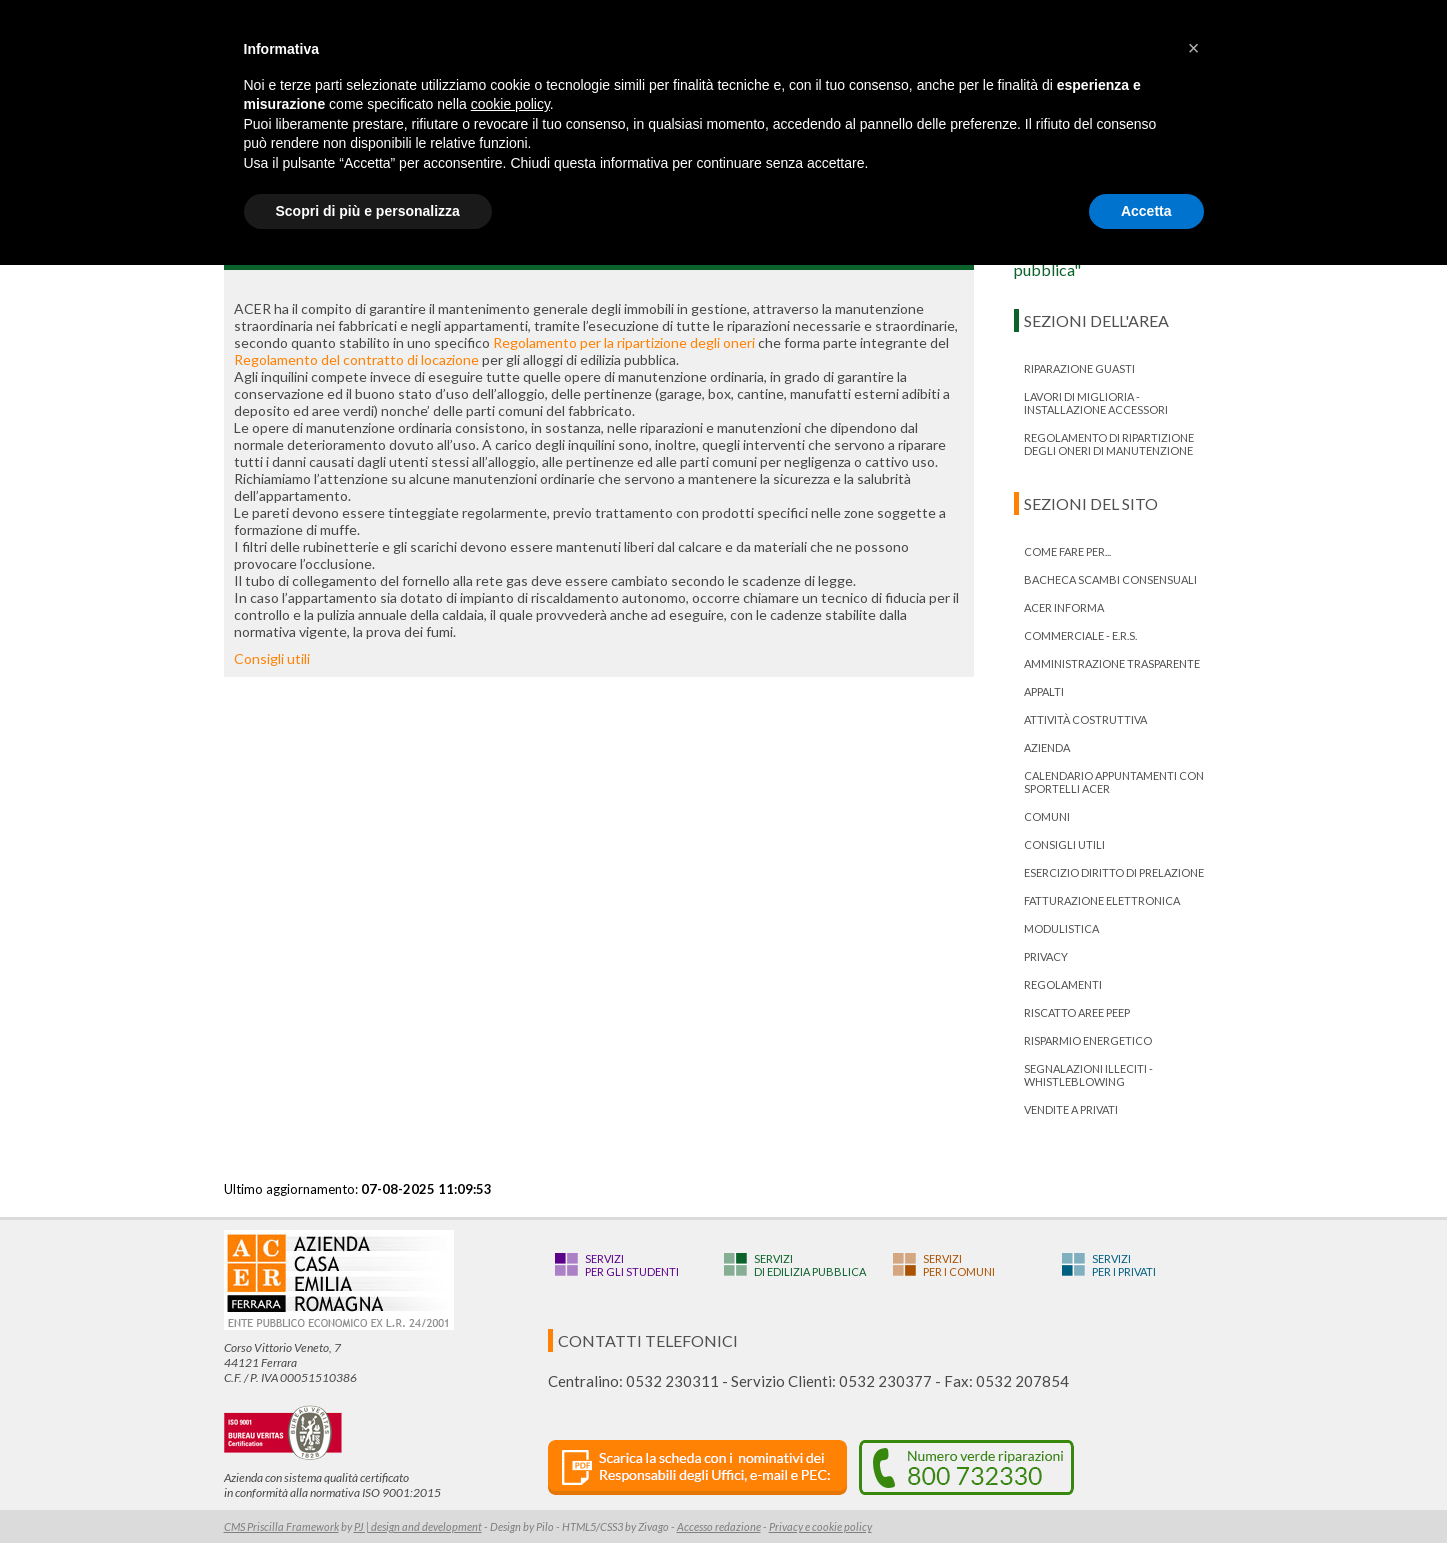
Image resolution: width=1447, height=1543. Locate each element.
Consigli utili (272, 658)
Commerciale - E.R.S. (1080, 635)
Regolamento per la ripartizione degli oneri (624, 342)
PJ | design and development (418, 1526)
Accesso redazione (719, 1526)
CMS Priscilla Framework (281, 1526)
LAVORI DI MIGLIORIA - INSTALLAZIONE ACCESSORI (1096, 403)
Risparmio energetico (1088, 1040)
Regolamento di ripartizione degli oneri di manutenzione (1109, 444)
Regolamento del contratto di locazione (356, 359)
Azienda (1047, 747)
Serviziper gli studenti (632, 1265)
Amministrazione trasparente (1112, 663)
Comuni (1047, 816)
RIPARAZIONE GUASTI (1079, 368)
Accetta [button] (1146, 211)
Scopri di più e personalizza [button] (368, 211)
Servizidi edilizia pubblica (810, 1265)
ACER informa (1064, 607)
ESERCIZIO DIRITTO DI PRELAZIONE (1114, 872)
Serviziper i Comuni (959, 1265)
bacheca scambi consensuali (1110, 579)
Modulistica (1061, 928)
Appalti (1044, 691)
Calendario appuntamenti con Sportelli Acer (1114, 782)
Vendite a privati (1071, 1109)
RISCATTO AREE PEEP (1077, 1012)
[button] (1194, 48)
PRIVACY (1046, 956)
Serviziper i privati (1124, 1265)
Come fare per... (1067, 551)
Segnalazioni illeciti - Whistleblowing (1088, 1075)
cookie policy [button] (510, 104)
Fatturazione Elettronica (1102, 900)
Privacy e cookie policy (820, 1526)
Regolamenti (1063, 984)
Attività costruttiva (1085, 719)
